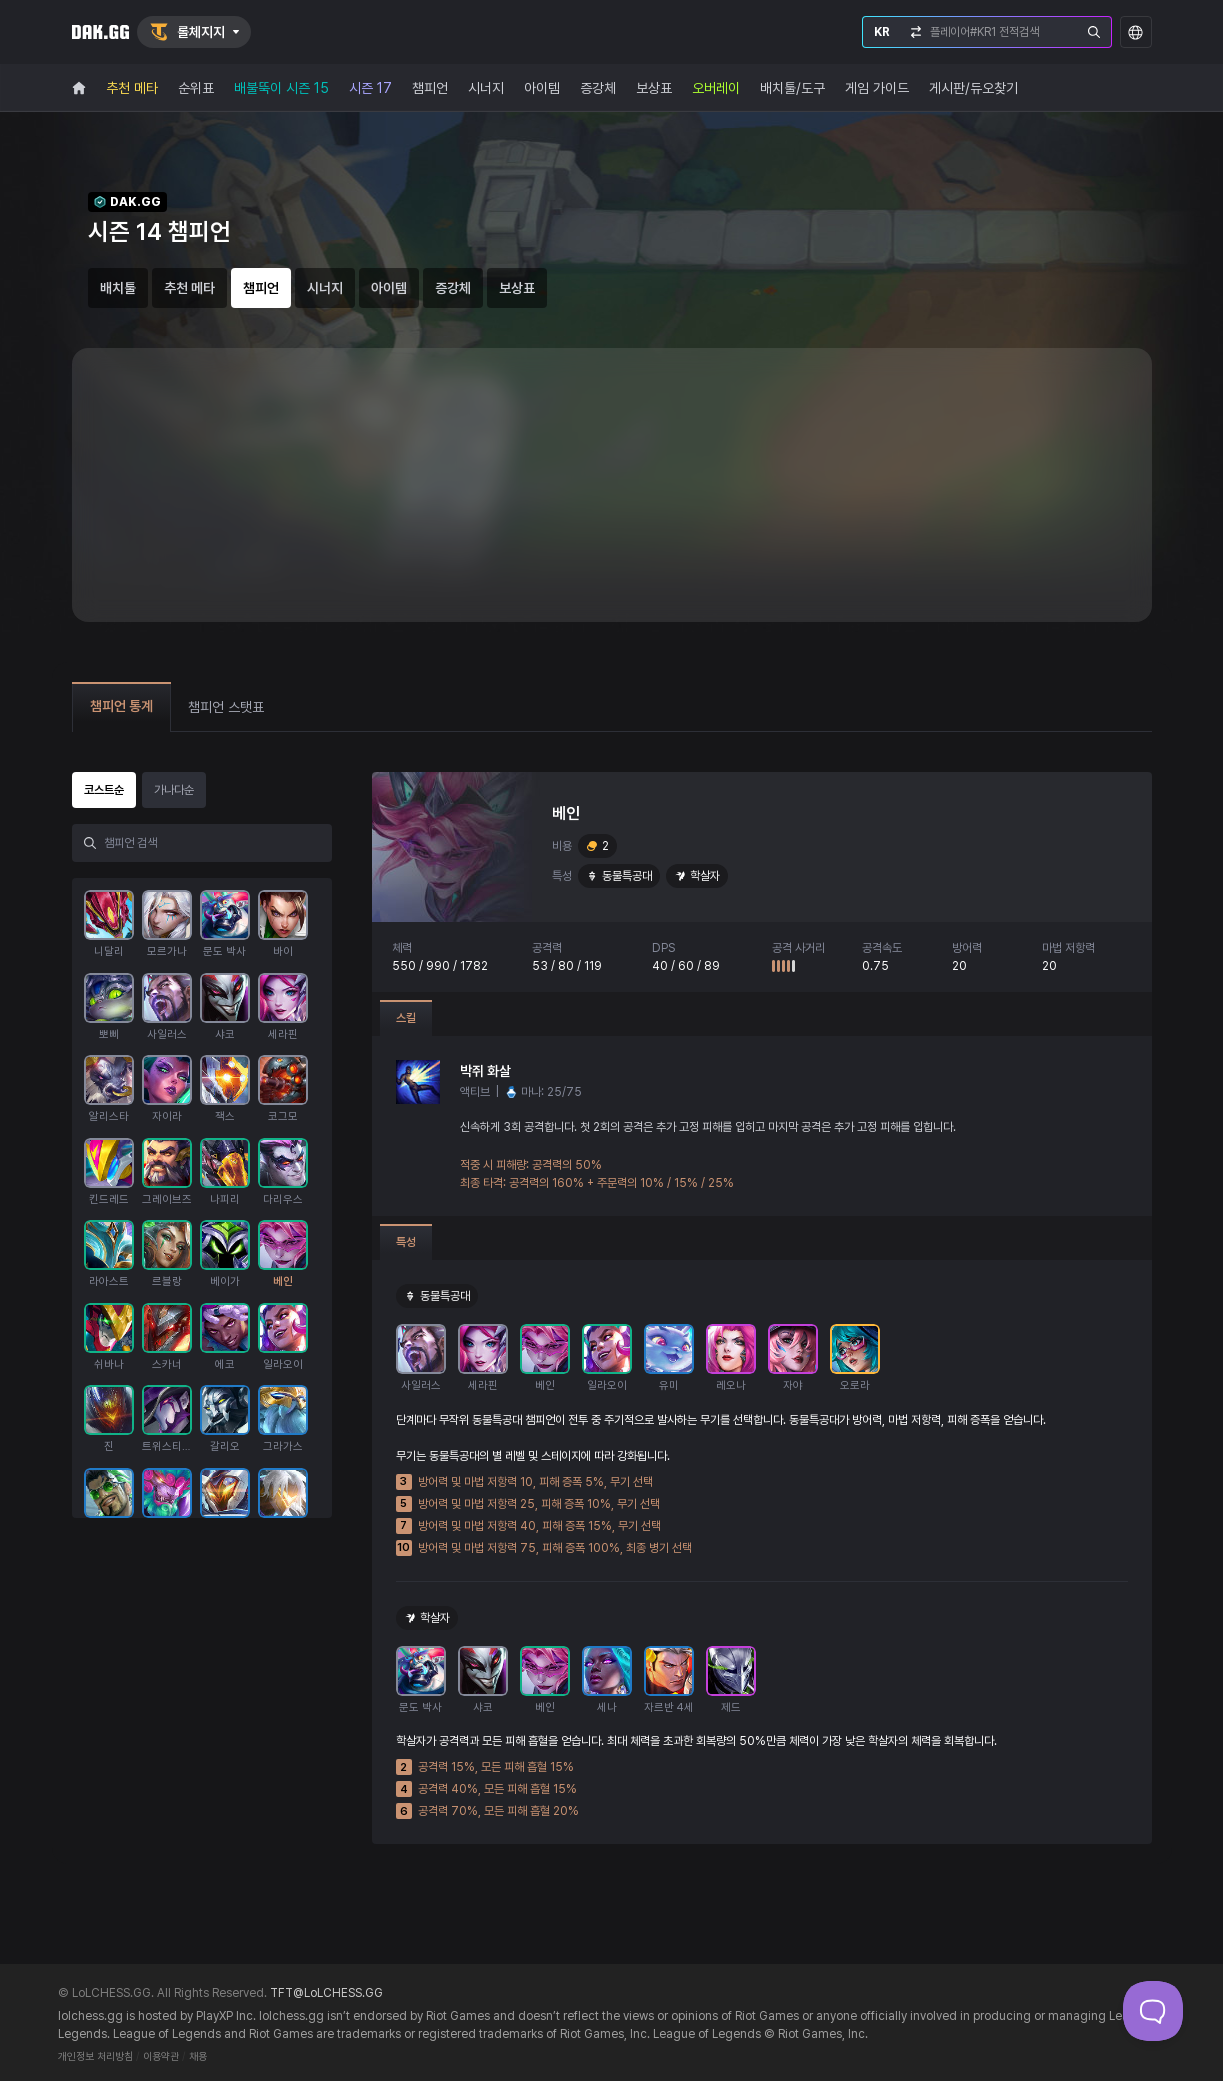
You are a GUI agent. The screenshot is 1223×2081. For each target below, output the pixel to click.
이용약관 (161, 2056)
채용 (198, 2056)
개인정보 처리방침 (95, 2056)
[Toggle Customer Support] (1153, 2011)
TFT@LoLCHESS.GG (326, 1993)
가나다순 (174, 790)
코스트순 (104, 790)
